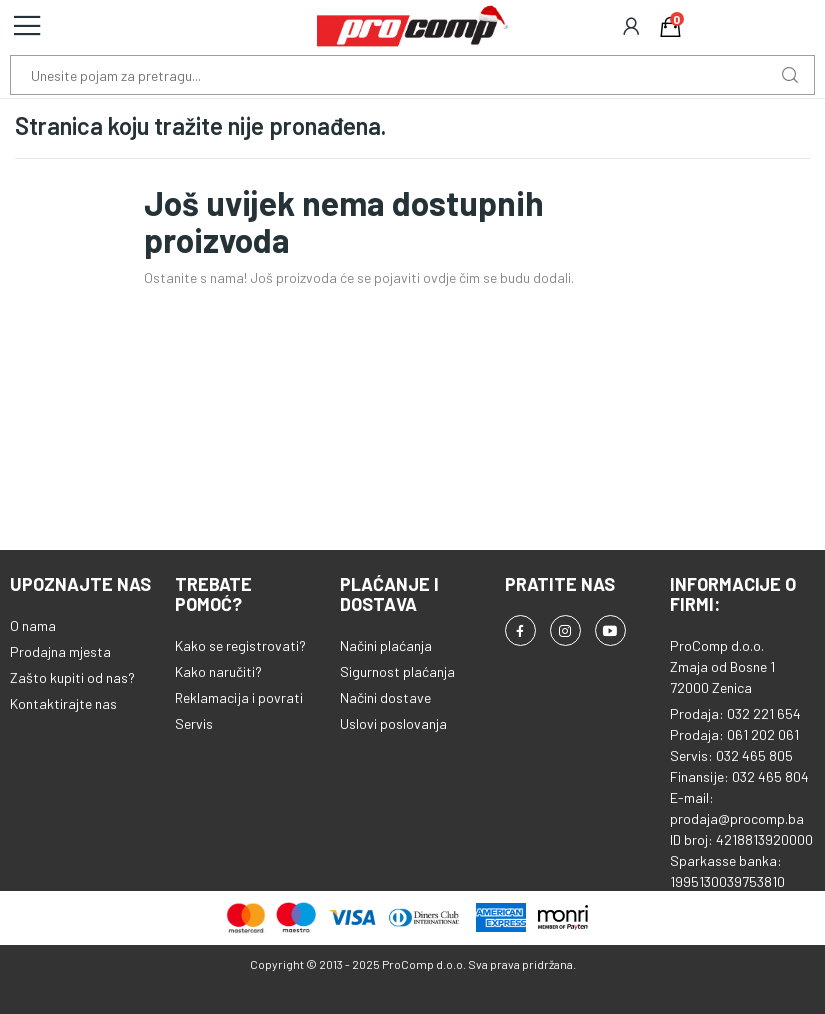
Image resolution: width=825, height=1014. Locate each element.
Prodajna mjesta (60, 651)
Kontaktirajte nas (63, 703)
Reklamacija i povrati (239, 697)
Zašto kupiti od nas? (72, 677)
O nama (33, 625)
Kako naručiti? (218, 671)
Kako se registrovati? (240, 645)
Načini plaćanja (386, 645)
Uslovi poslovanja (393, 723)
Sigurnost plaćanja (397, 671)
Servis (194, 723)
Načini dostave (385, 697)
